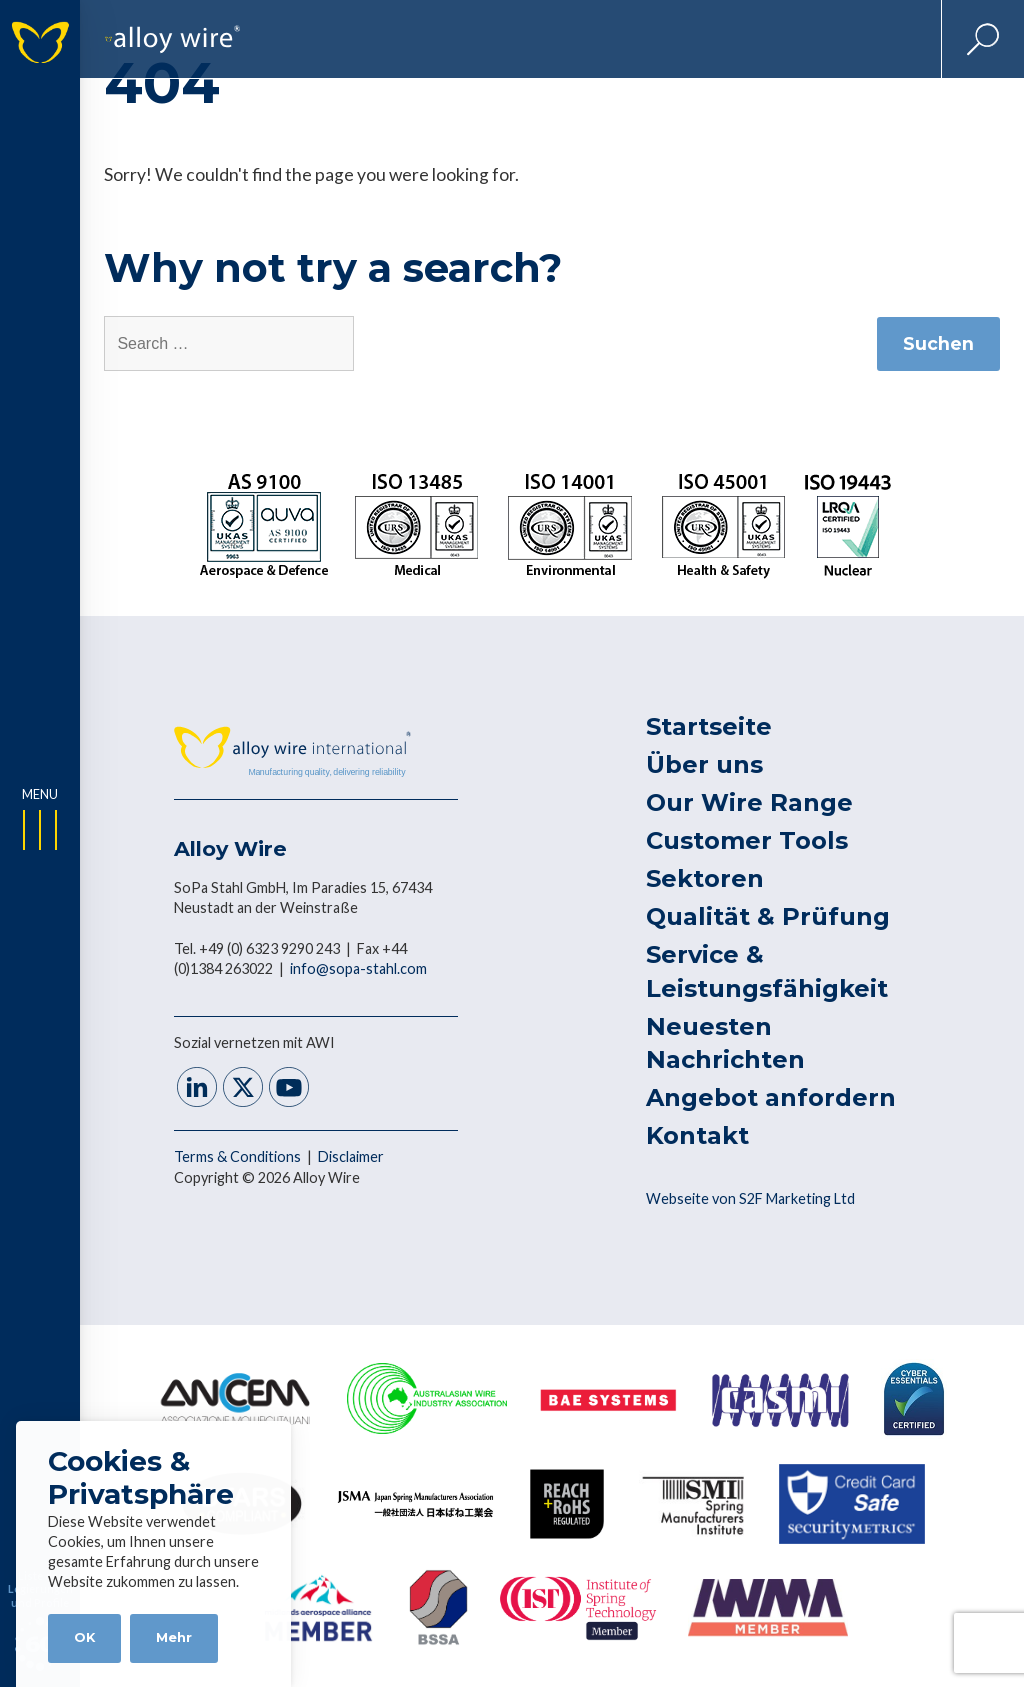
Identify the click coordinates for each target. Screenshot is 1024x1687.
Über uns (704, 764)
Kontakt (697, 1135)
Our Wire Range (749, 802)
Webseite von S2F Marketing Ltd (750, 1198)
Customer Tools (747, 840)
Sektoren (705, 878)
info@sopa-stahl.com (358, 968)
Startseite (709, 726)
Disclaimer (351, 1156)
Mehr (174, 1637)
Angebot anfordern (771, 1097)
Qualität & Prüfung (768, 916)
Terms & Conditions (239, 1156)
